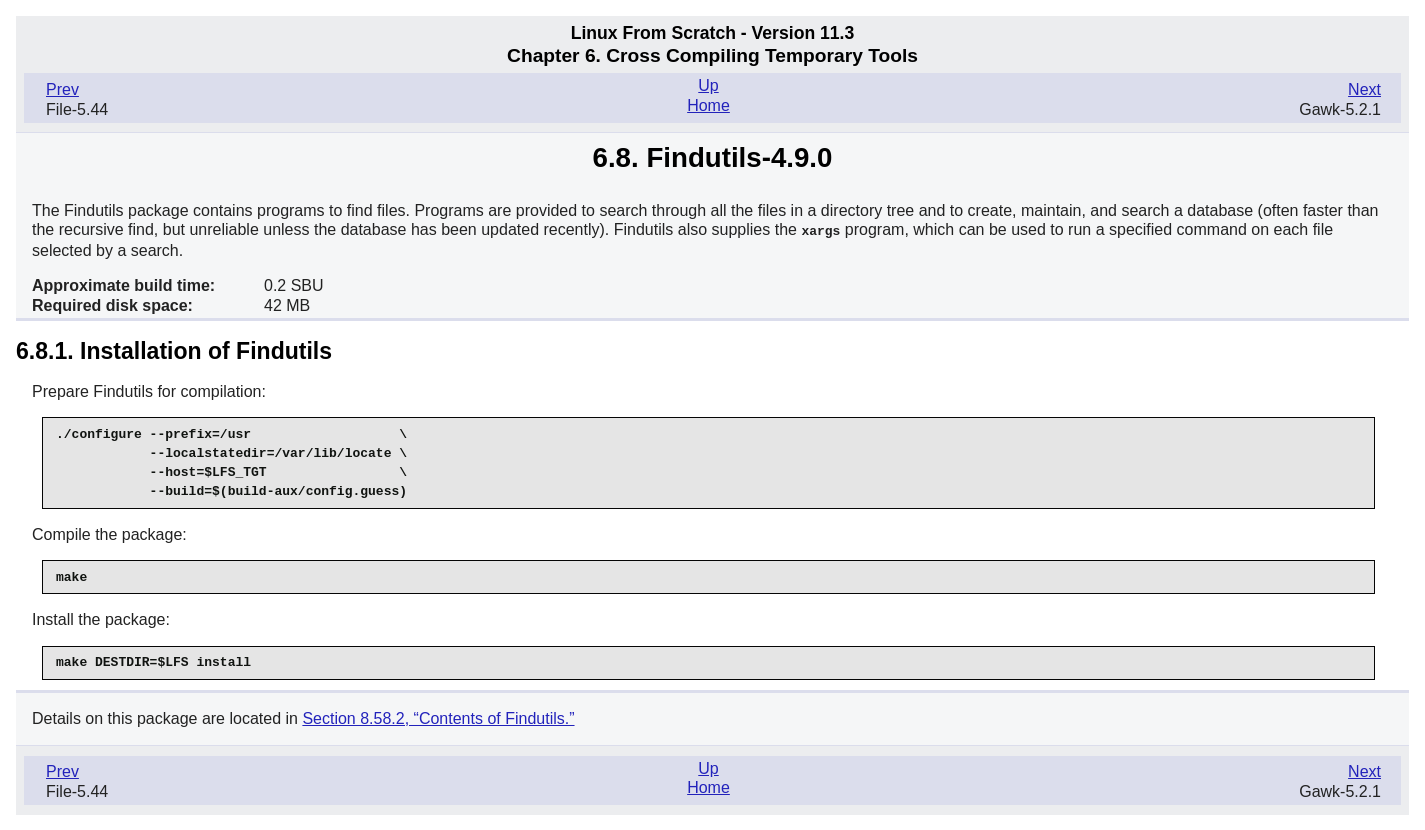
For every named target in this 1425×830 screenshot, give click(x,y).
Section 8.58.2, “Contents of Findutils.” (438, 717)
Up (708, 85)
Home (708, 105)
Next (1364, 89)
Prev (62, 89)
